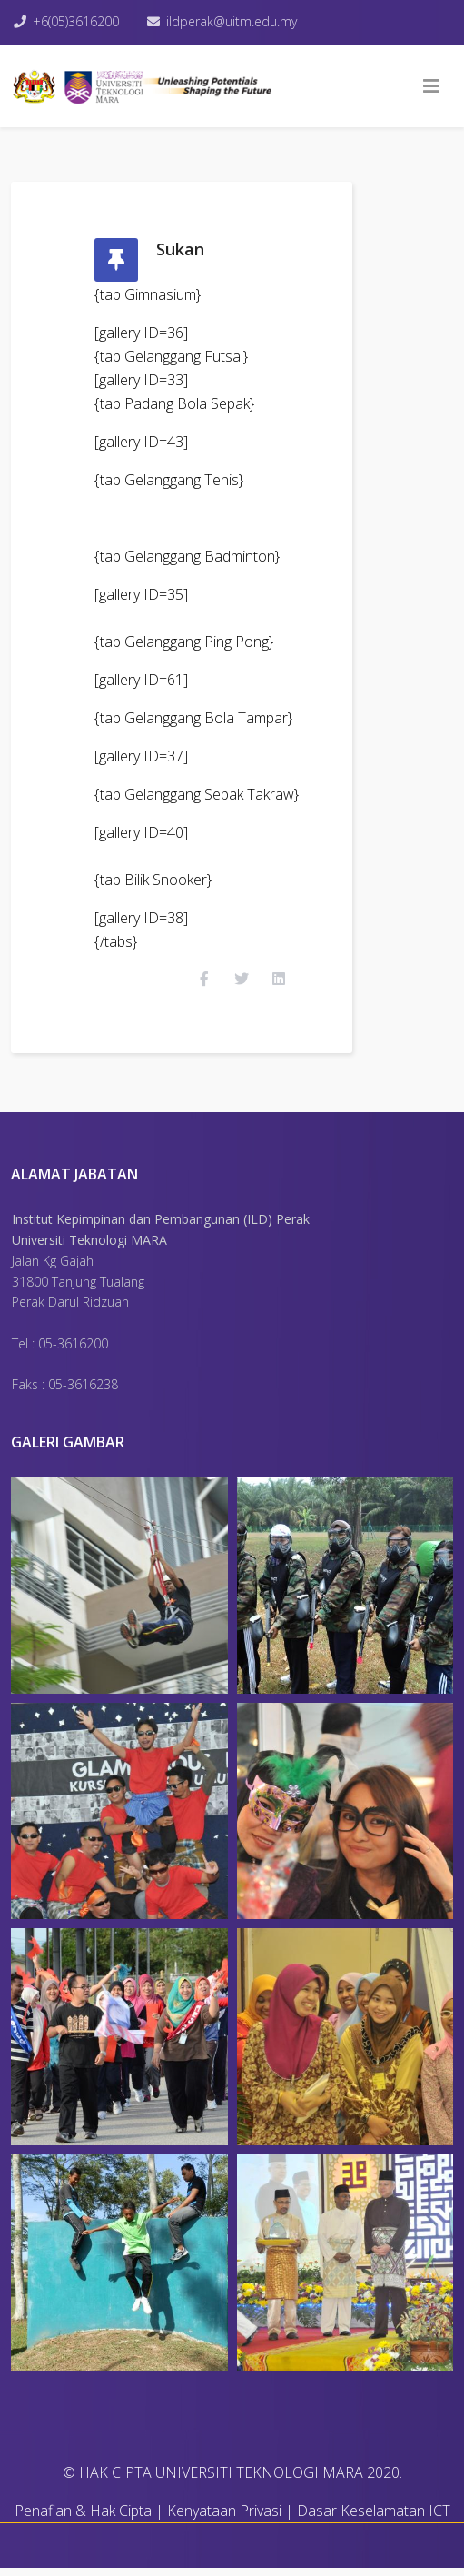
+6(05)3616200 (76, 21)
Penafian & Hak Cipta (83, 2519)
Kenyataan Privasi (224, 2519)
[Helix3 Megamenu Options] (431, 86)
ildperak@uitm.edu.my (233, 21)
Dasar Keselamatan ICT (373, 2519)
